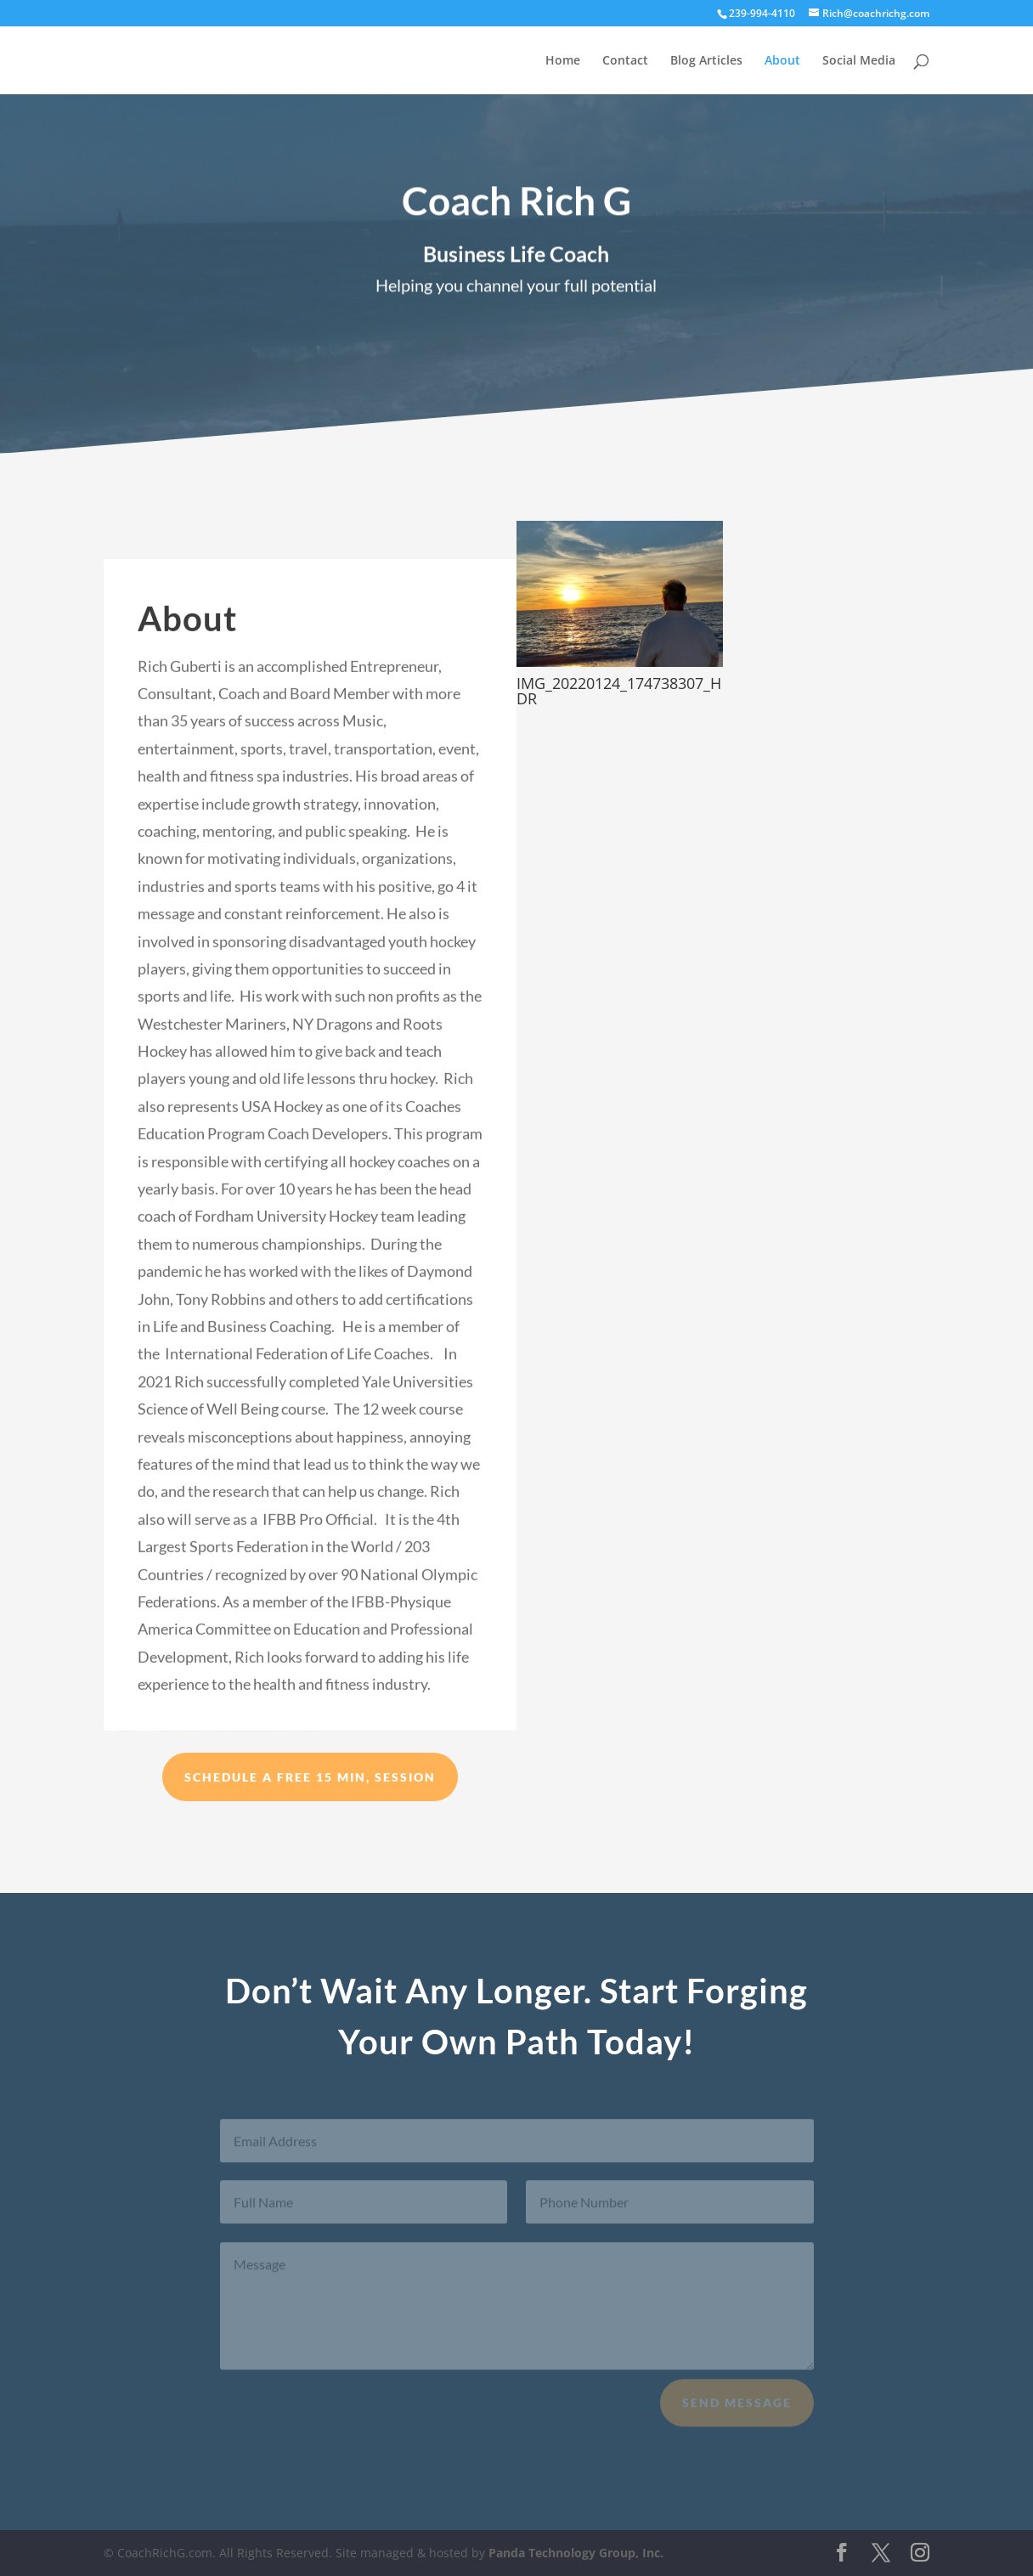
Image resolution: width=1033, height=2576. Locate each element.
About (782, 61)
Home (562, 61)
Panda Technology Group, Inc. (575, 2553)
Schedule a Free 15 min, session (310, 1777)
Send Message (737, 2410)
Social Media (858, 61)
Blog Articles (706, 61)
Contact (625, 61)
